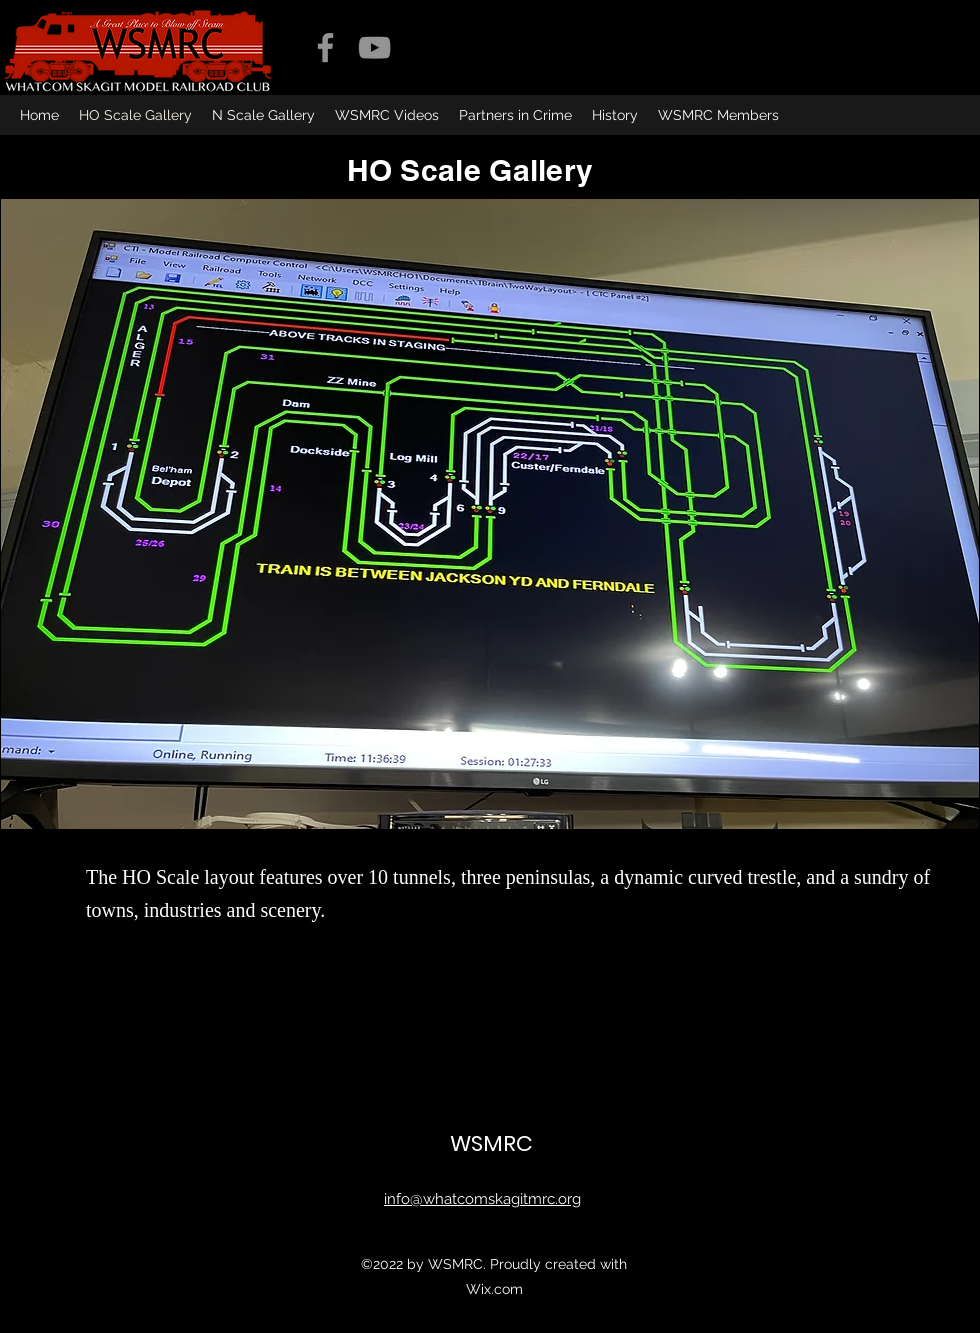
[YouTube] (374, 47)
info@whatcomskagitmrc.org (482, 1199)
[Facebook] (325, 47)
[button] (490, 514)
